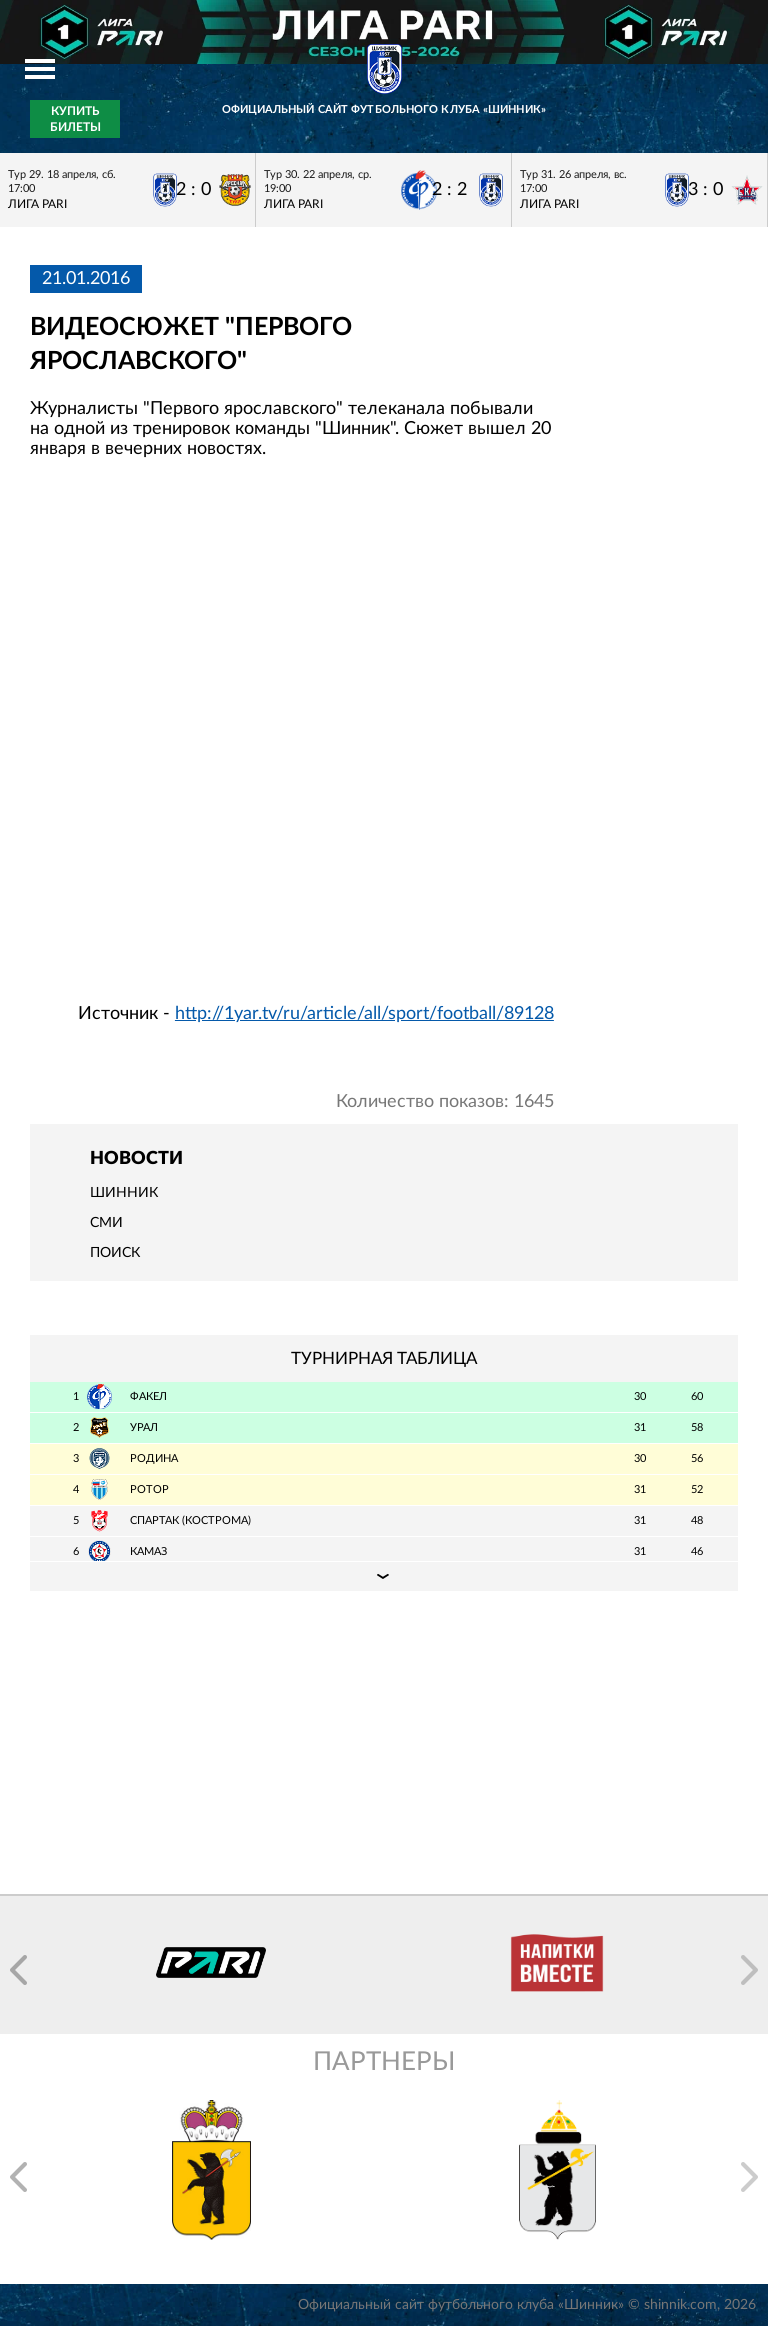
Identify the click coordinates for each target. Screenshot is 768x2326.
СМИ (106, 1223)
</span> (292, 739)
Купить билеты (75, 119)
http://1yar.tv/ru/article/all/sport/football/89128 (364, 1014)
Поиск (115, 1253)
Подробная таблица (384, 1576)
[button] (18, 1970)
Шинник (124, 1193)
